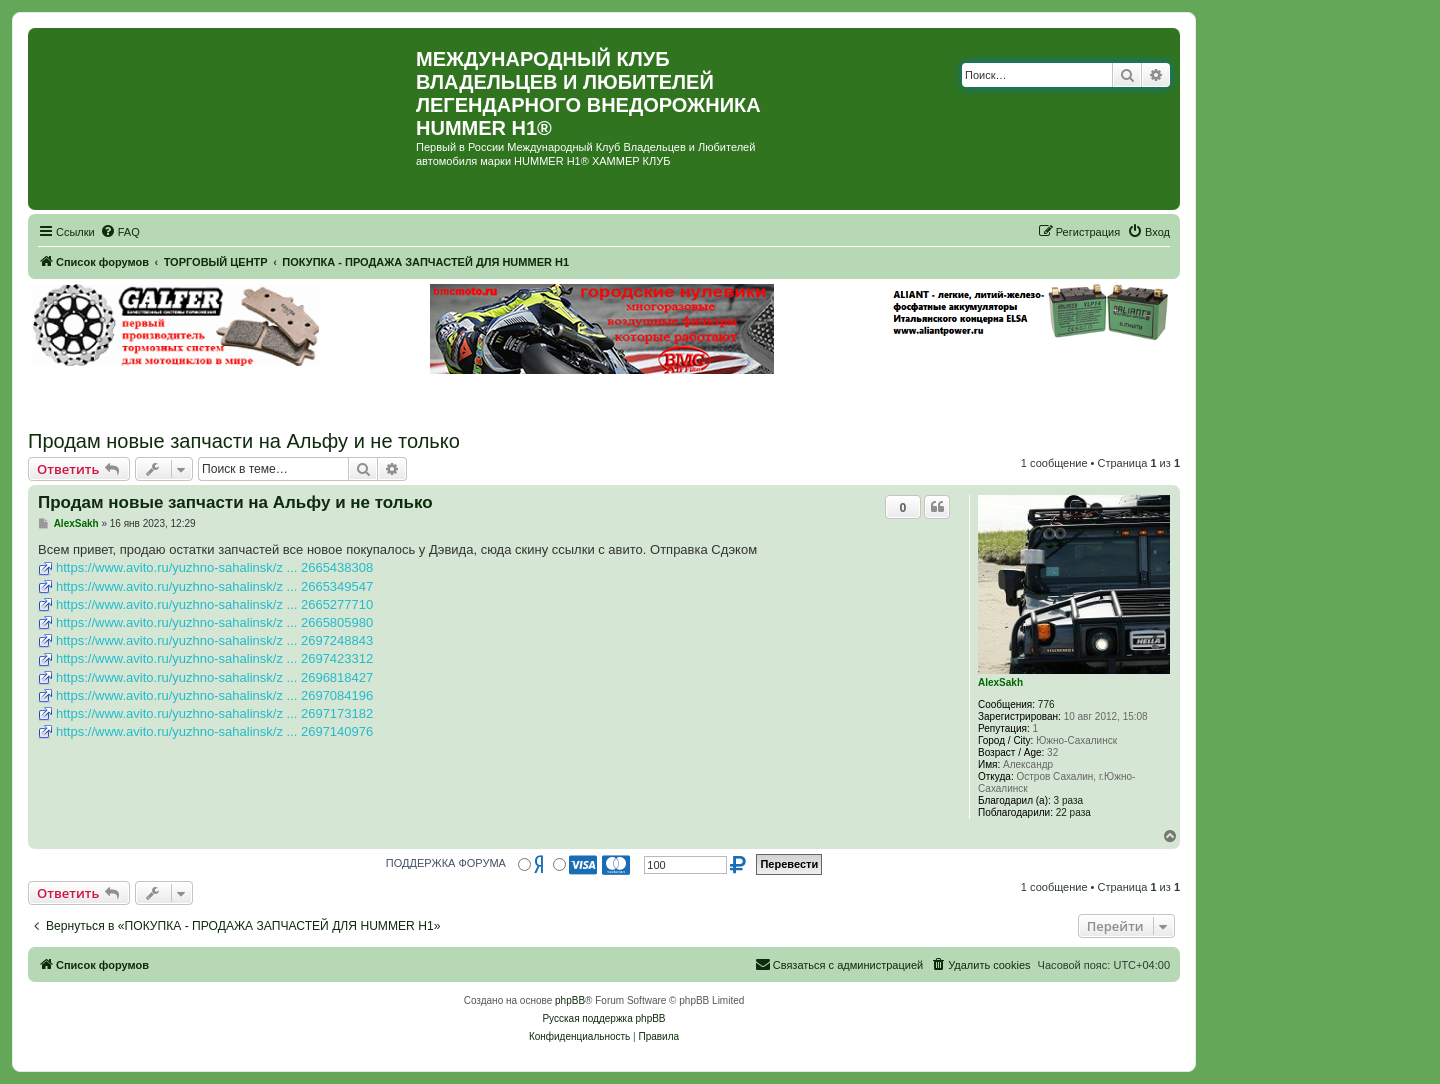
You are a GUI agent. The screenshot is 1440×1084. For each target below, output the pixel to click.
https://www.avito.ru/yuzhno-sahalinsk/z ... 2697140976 (214, 731)
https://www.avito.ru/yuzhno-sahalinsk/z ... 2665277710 (214, 604)
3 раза (1069, 800)
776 (1046, 704)
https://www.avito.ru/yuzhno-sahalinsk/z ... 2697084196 (214, 695)
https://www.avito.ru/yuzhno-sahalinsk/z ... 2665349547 (214, 586)
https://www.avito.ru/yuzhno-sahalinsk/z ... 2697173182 (214, 713)
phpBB (570, 1000)
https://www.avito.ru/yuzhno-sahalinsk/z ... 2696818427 (214, 677)
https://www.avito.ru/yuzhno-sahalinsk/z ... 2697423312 (214, 658)
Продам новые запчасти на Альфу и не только (244, 441)
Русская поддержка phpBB (603, 1018)
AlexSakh (1000, 682)
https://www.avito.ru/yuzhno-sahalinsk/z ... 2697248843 (214, 640)
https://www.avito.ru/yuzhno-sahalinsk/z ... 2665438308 (214, 567)
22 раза (1073, 812)
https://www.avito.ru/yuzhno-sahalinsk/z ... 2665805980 (214, 622)
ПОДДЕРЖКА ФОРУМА (446, 863)
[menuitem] (120, 232)
